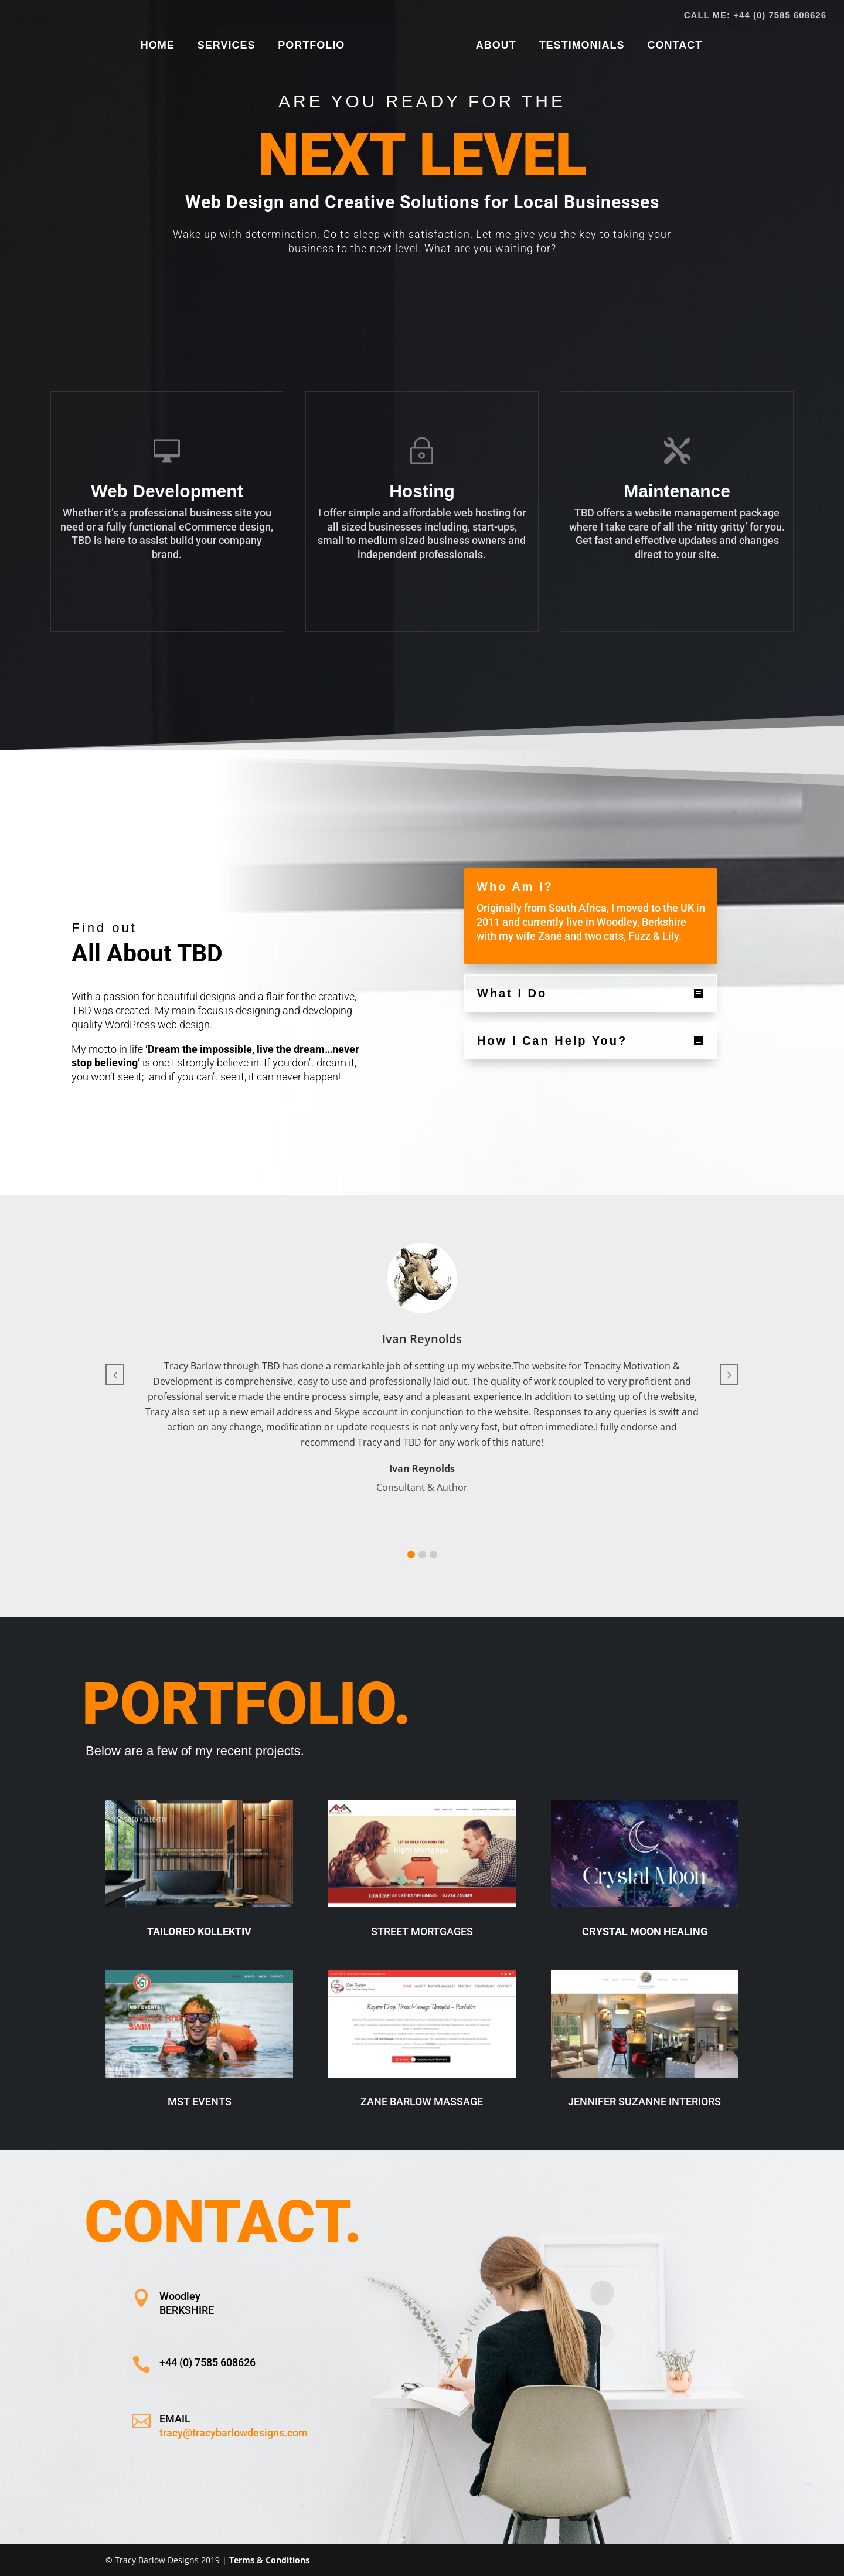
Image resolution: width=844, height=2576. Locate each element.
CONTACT (671, 46)
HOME (161, 46)
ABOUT (492, 46)
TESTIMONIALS (578, 46)
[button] (411, 1554)
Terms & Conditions (269, 2559)
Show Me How (410, 305)
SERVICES (230, 46)
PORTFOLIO (315, 46)
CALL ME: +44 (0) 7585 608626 (755, 15)
